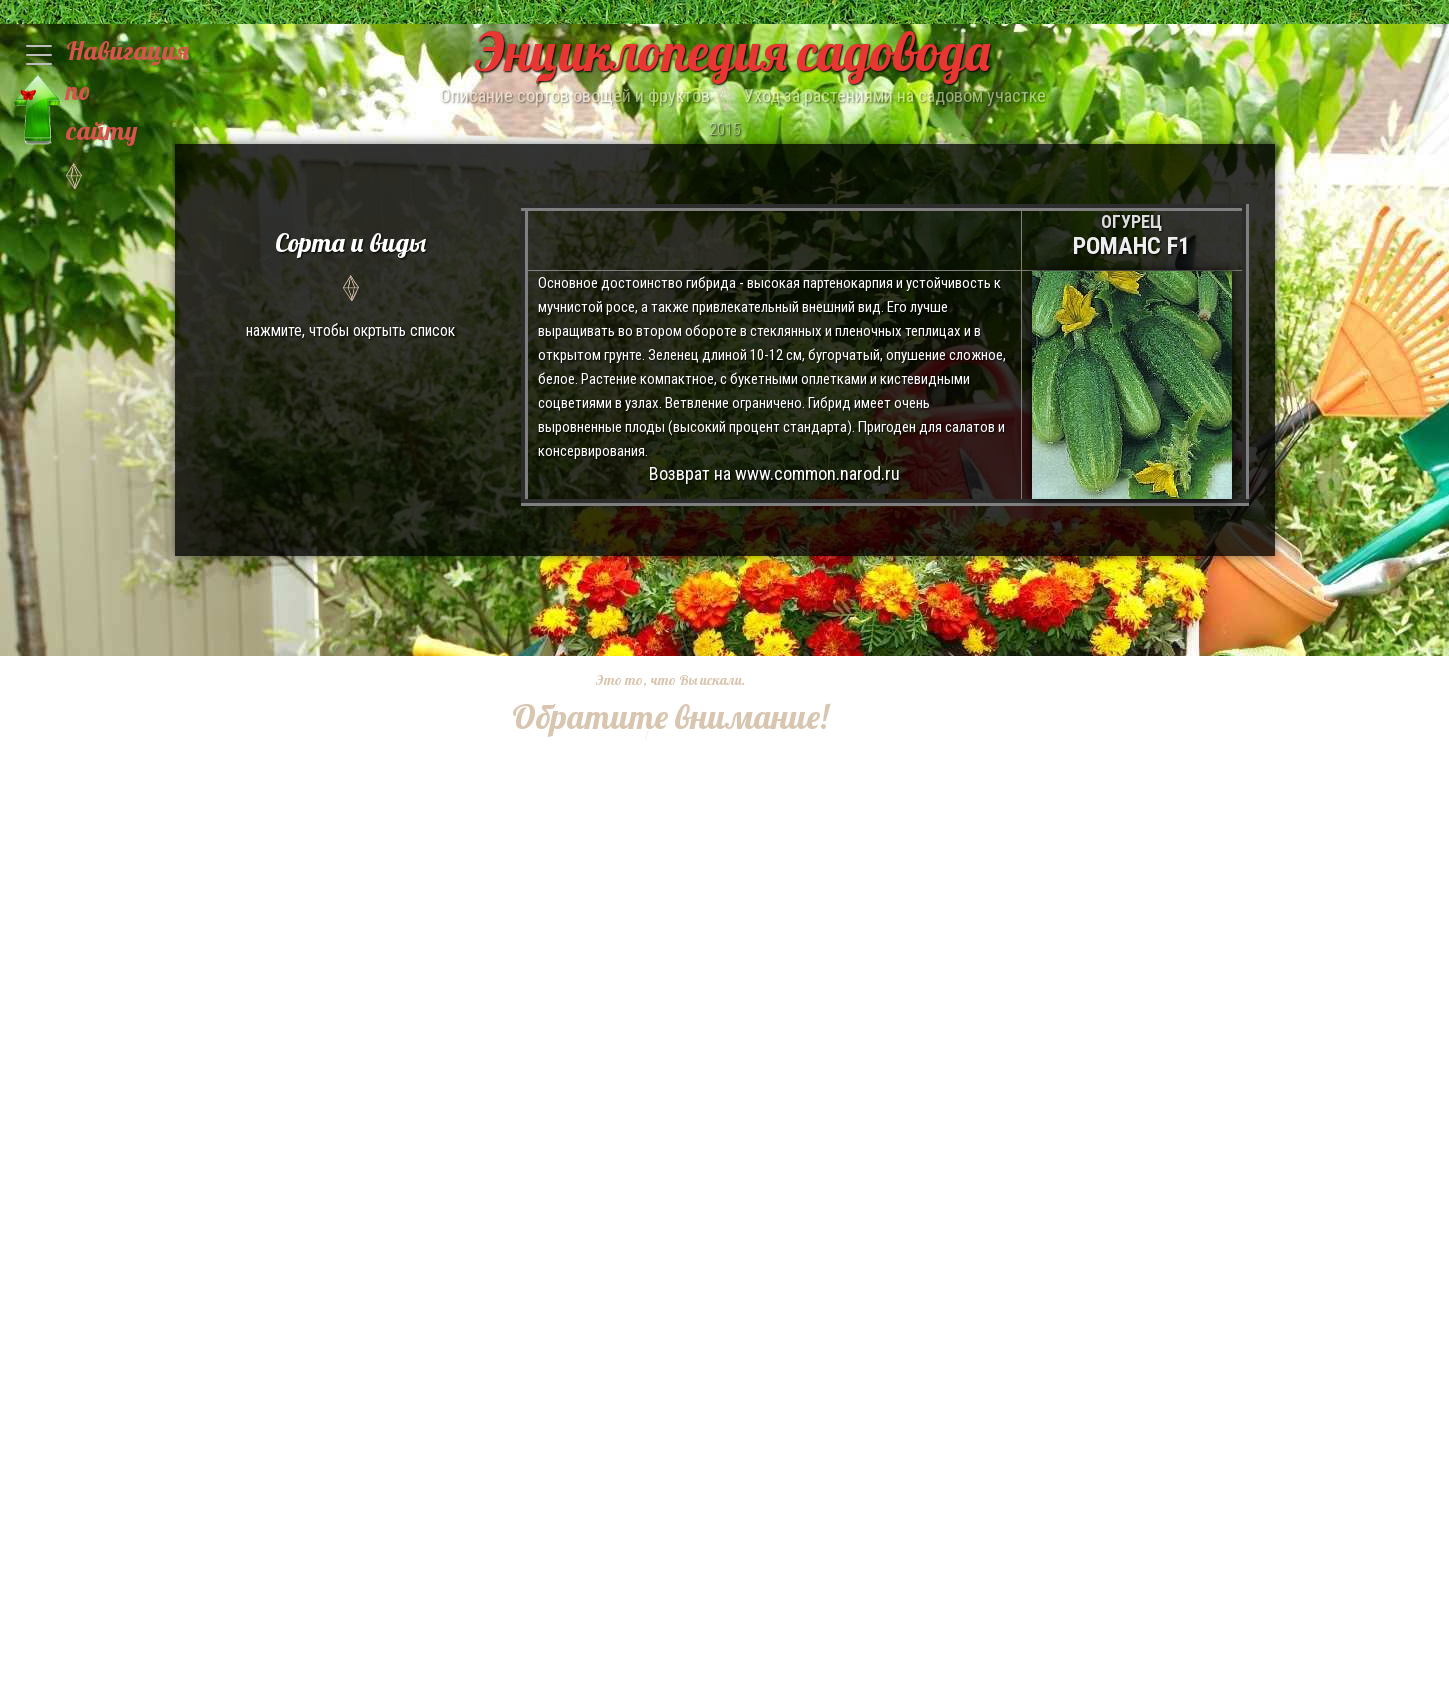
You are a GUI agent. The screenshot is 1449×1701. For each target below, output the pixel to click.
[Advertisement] (656, 1040)
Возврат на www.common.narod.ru (774, 473)
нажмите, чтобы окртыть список (351, 281)
